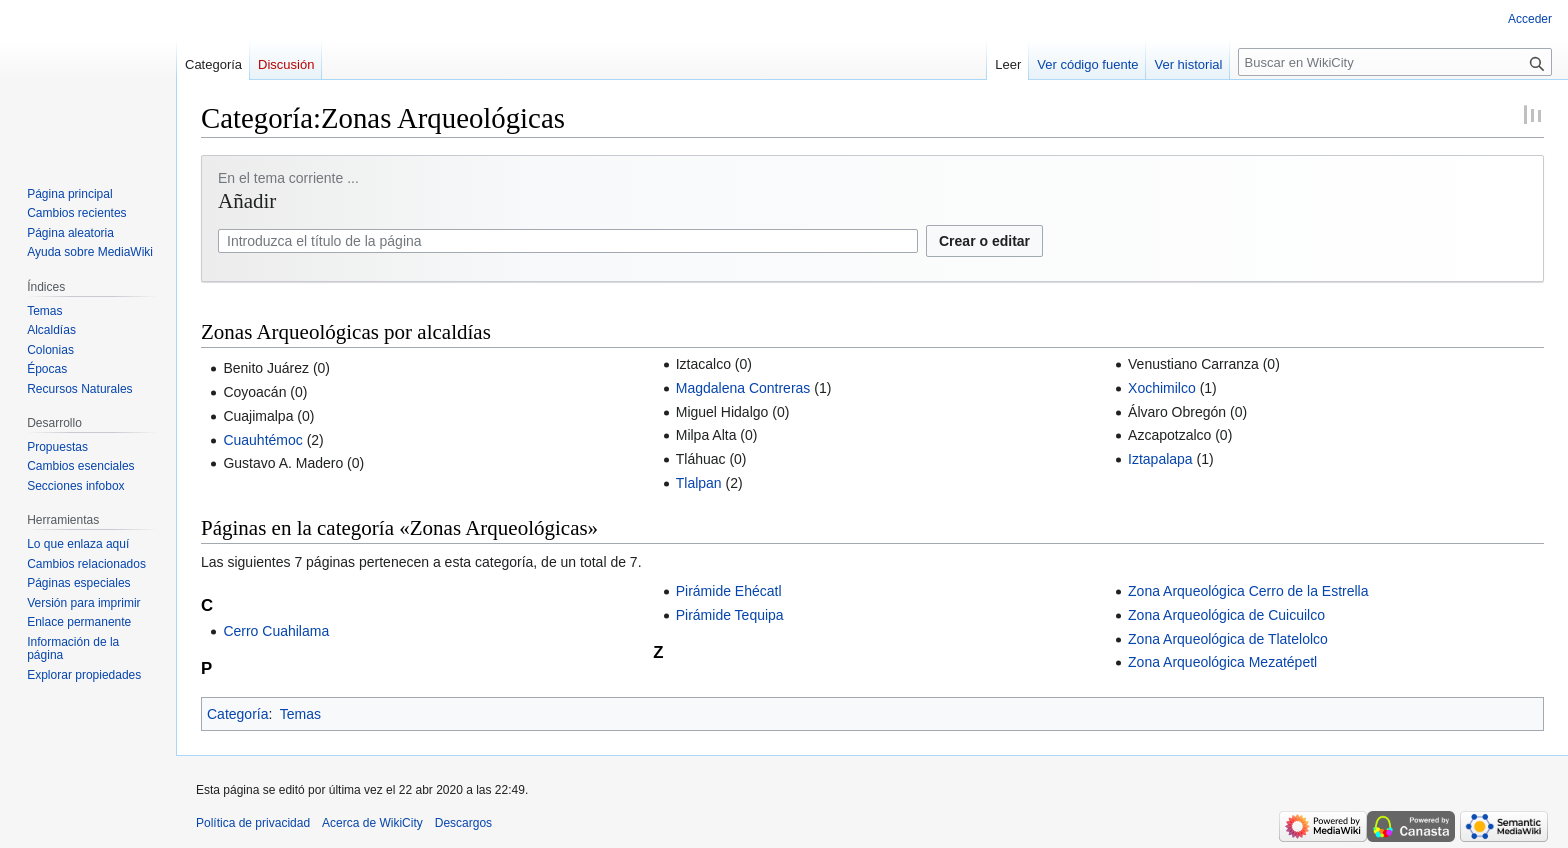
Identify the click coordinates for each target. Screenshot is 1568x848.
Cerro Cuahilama (276, 631)
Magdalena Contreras (743, 388)
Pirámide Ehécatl (729, 591)
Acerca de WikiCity (372, 823)
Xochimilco (1162, 388)
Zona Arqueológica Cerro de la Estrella (1248, 591)
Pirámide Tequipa (730, 615)
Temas (300, 714)
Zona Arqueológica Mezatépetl (1222, 662)
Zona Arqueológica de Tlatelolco (1228, 639)
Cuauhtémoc (262, 440)
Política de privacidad (253, 823)
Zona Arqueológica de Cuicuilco (1226, 615)
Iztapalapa (1160, 459)
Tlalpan (699, 483)
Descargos (463, 823)
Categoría (237, 714)
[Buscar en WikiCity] (1395, 62)
